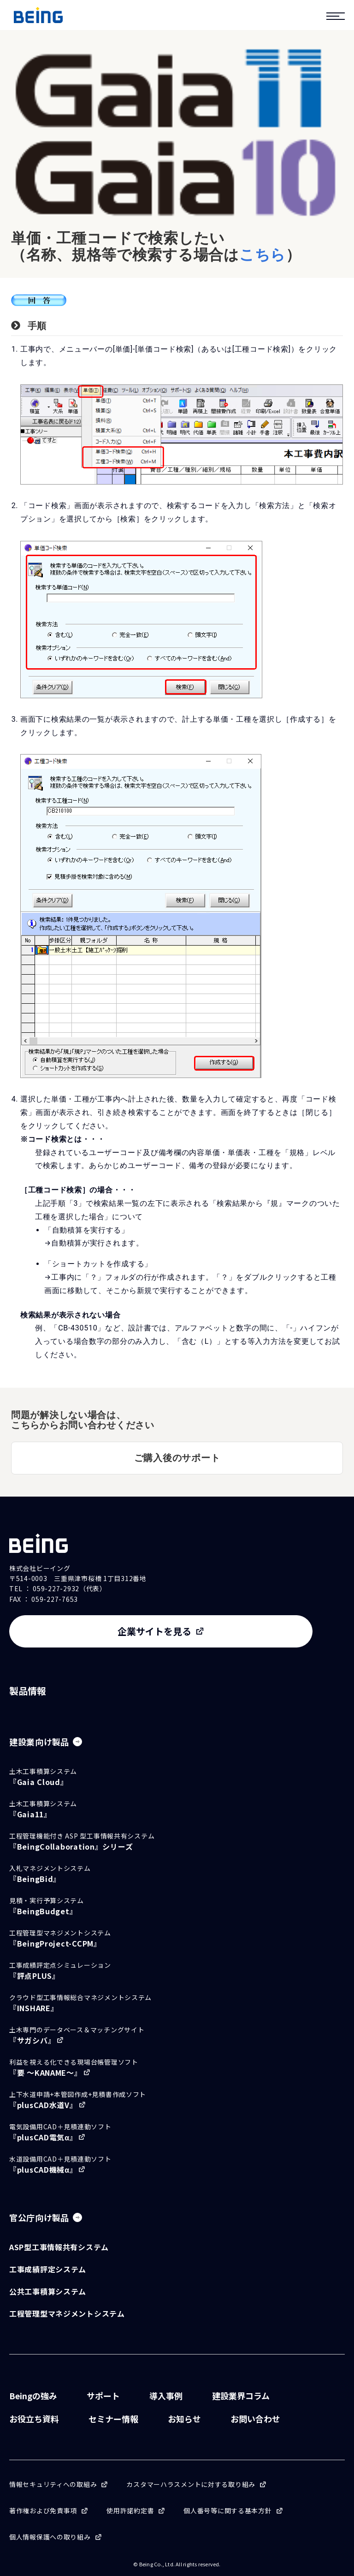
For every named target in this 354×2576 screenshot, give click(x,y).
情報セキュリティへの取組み (53, 2484)
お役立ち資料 (34, 2419)
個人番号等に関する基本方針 (227, 2510)
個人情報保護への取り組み (50, 2536)
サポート (103, 2396)
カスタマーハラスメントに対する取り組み (190, 2484)
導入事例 (166, 2396)
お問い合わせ (255, 2419)
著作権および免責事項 (43, 2510)
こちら (262, 255)
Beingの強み (33, 2396)
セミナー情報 (113, 2419)
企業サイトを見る (154, 1631)
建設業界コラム (241, 2396)
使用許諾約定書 (130, 2510)
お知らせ (184, 2419)
